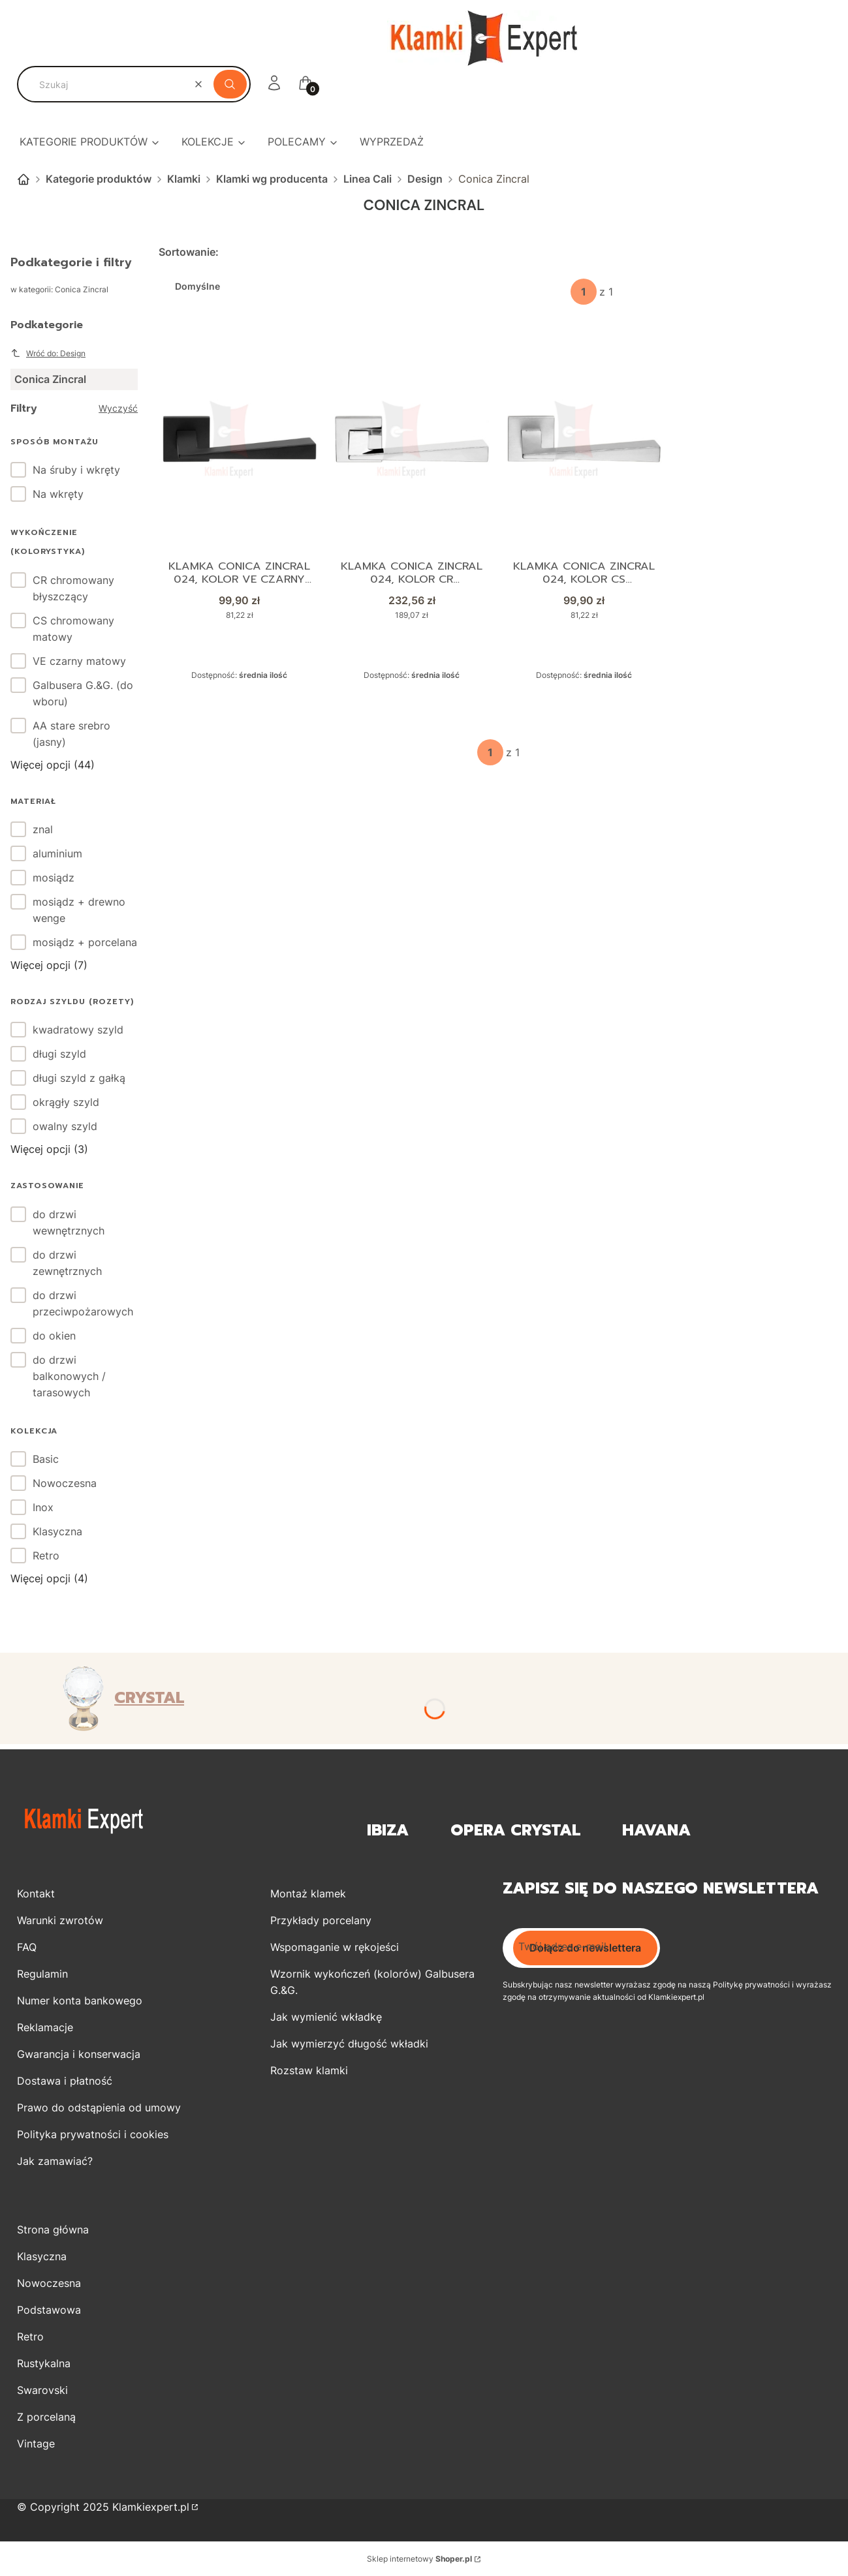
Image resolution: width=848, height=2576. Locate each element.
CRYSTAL (149, 1698)
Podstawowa (49, 2309)
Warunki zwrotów (60, 1920)
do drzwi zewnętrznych (67, 1263)
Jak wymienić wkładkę (326, 2016)
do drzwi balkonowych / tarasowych (69, 1376)
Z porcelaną (46, 2416)
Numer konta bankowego (79, 2000)
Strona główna (23, 179)
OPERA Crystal (515, 1830)
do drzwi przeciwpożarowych (83, 1303)
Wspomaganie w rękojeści (334, 1947)
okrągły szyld (66, 1102)
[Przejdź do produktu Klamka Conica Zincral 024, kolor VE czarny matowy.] (239, 439)
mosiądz (53, 877)
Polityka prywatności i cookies (92, 2134)
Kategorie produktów (98, 178)
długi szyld (59, 1053)
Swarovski (42, 2390)
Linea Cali (367, 178)
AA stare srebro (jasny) (71, 733)
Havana (656, 1830)
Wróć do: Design (48, 353)
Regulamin (42, 1973)
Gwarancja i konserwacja (78, 2054)
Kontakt (36, 1893)
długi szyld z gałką (79, 1077)
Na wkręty (58, 493)
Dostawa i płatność (64, 2080)
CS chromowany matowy (73, 628)
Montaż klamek (308, 1893)
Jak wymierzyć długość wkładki (349, 2043)
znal (43, 829)
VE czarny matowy (79, 660)
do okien (54, 1335)
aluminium (57, 853)
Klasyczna (57, 1531)
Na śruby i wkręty (76, 469)
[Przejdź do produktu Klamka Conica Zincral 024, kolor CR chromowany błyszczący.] (412, 439)
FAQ (27, 1947)
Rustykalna (44, 2363)
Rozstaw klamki (309, 2070)
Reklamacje (45, 2027)
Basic (46, 1458)
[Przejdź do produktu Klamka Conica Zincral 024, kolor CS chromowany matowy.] (584, 439)
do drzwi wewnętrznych (68, 1222)
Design (425, 178)
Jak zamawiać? (55, 2161)
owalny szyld (65, 1126)
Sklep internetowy (419, 2559)
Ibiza (388, 1830)
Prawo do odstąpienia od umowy (99, 2107)
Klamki (183, 178)
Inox (43, 1507)
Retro (46, 1555)
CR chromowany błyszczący (73, 588)
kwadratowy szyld (78, 1029)
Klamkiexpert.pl (150, 2506)
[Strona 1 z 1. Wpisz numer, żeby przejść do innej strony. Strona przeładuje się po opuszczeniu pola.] (584, 292)
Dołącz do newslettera (585, 1947)
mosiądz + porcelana (85, 942)
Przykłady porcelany (320, 1920)
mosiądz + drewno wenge (79, 910)
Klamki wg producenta (272, 178)
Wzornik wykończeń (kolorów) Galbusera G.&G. (372, 1982)
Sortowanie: (189, 251)
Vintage (36, 2443)
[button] (230, 84)
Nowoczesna (65, 1483)
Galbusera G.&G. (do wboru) (83, 693)
